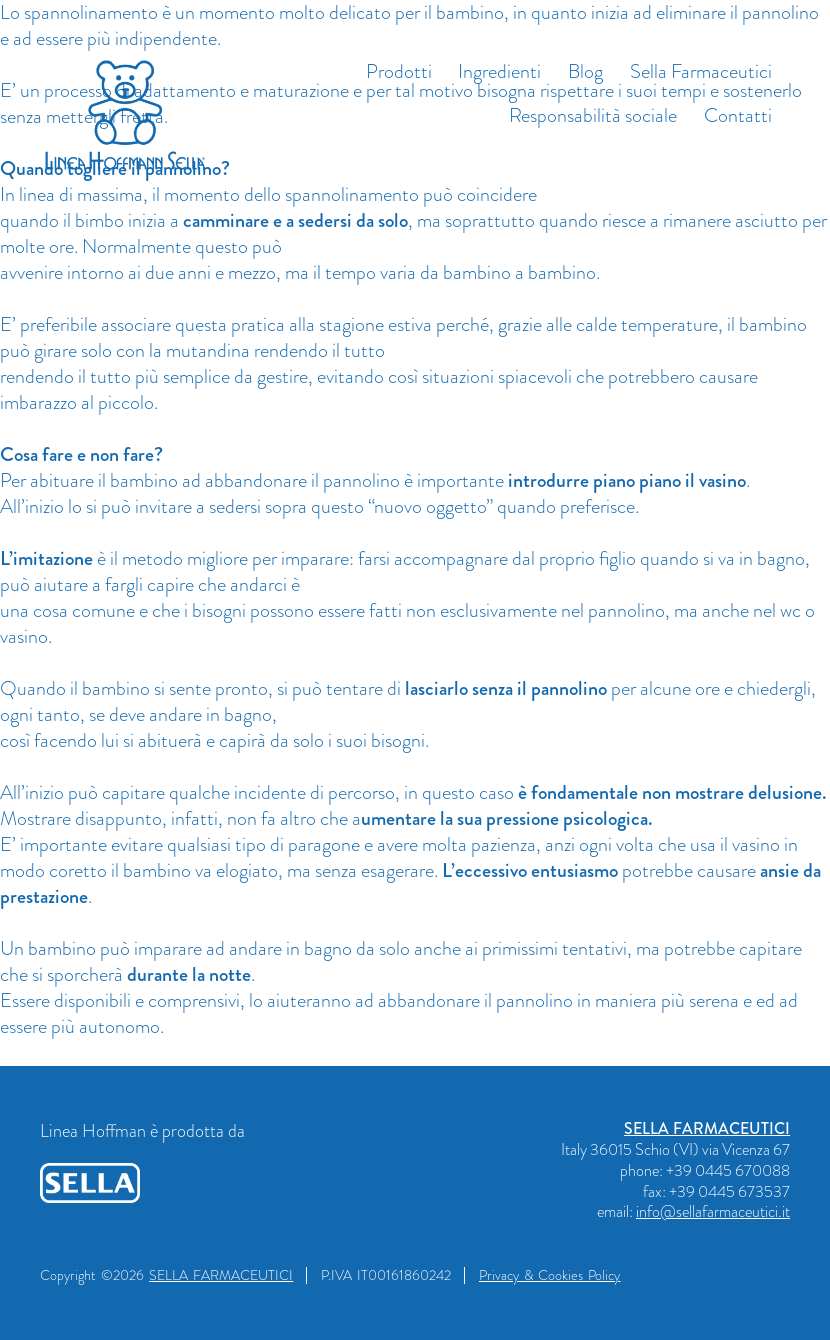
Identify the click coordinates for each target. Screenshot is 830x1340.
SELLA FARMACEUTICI (707, 1128)
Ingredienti (499, 71)
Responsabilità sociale (593, 115)
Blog (585, 71)
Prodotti (399, 71)
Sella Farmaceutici (701, 71)
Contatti (738, 115)
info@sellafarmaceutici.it (713, 1211)
